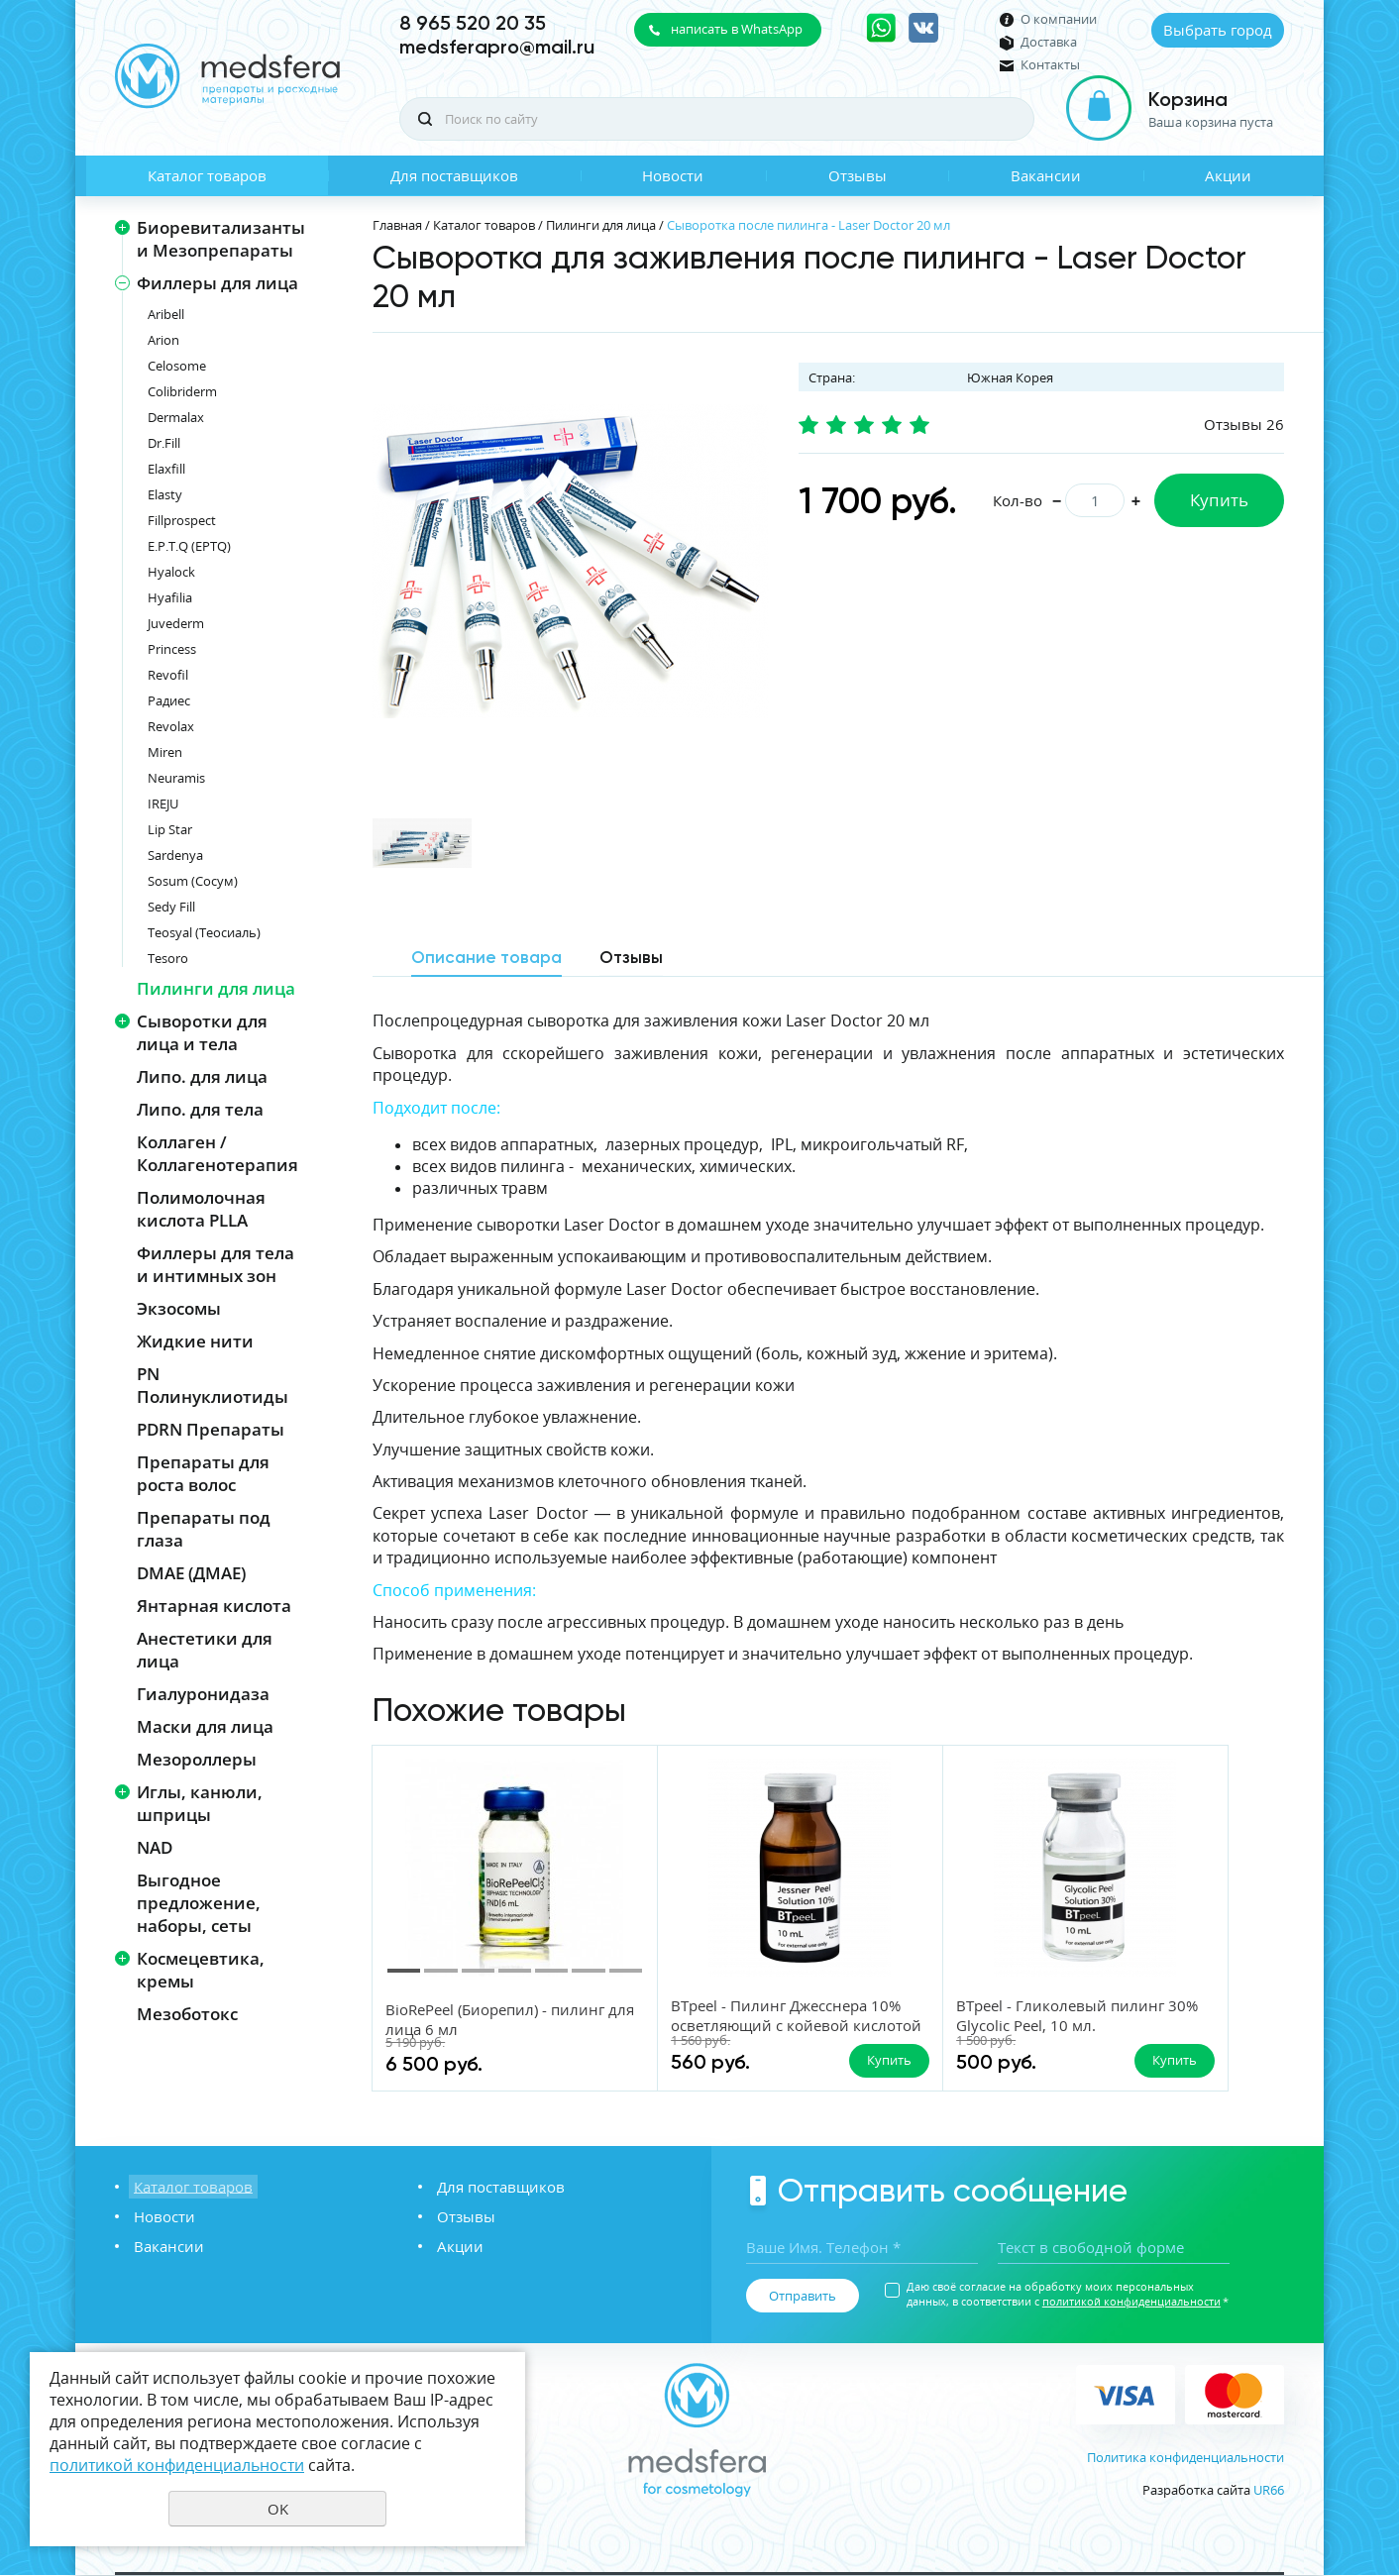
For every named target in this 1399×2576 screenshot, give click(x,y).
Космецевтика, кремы (201, 1969)
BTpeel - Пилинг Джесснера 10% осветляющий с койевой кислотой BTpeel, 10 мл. (722, 2035)
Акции (1228, 175)
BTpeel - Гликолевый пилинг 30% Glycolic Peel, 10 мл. (966, 2015)
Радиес (169, 700)
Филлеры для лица (217, 282)
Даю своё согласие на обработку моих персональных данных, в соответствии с (1068, 2294)
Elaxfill (166, 469)
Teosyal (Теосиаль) (204, 932)
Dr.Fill (164, 443)
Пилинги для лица (216, 988)
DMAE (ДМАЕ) (191, 1572)
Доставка (1049, 42)
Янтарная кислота (214, 1605)
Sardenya (175, 855)
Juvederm (176, 623)
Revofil (168, 675)
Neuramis (176, 778)
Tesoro (168, 958)
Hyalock (171, 572)
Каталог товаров (207, 175)
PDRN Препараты (210, 1429)
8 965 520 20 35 (472, 23)
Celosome (177, 366)
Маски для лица (205, 1726)
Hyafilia (170, 597)
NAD (154, 1847)
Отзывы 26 (1244, 424)
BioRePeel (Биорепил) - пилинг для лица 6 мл (467, 2019)
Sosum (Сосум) (193, 881)
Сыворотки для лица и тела (202, 1032)
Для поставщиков (454, 175)
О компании (1059, 19)
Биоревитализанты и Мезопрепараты (221, 239)
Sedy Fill (171, 906)
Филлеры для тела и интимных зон (215, 1264)
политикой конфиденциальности (1131, 2302)
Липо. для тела (200, 1109)
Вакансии (1046, 175)
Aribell (166, 314)
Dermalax (176, 417)
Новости (672, 175)
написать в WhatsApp (737, 29)
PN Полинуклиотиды (212, 1385)
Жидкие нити (195, 1341)
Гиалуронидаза (203, 1693)
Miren (165, 752)
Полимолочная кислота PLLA (201, 1209)
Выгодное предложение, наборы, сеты (199, 1903)
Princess (172, 649)
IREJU (163, 803)
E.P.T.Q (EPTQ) (189, 546)
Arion (163, 340)
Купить (1219, 499)
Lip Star (170, 829)
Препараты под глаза (203, 1529)
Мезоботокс (187, 2013)
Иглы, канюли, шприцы (200, 1803)
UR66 (1268, 2491)
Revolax (171, 726)
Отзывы (857, 175)
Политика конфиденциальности (1185, 2458)
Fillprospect (182, 520)
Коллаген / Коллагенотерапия (217, 1153)
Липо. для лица (202, 1076)
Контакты (1050, 64)
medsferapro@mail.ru (496, 46)
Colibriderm (182, 391)
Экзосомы (179, 1308)
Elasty (165, 494)
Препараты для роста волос (203, 1473)
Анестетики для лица (204, 1649)
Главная (397, 225)
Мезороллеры (197, 1759)
